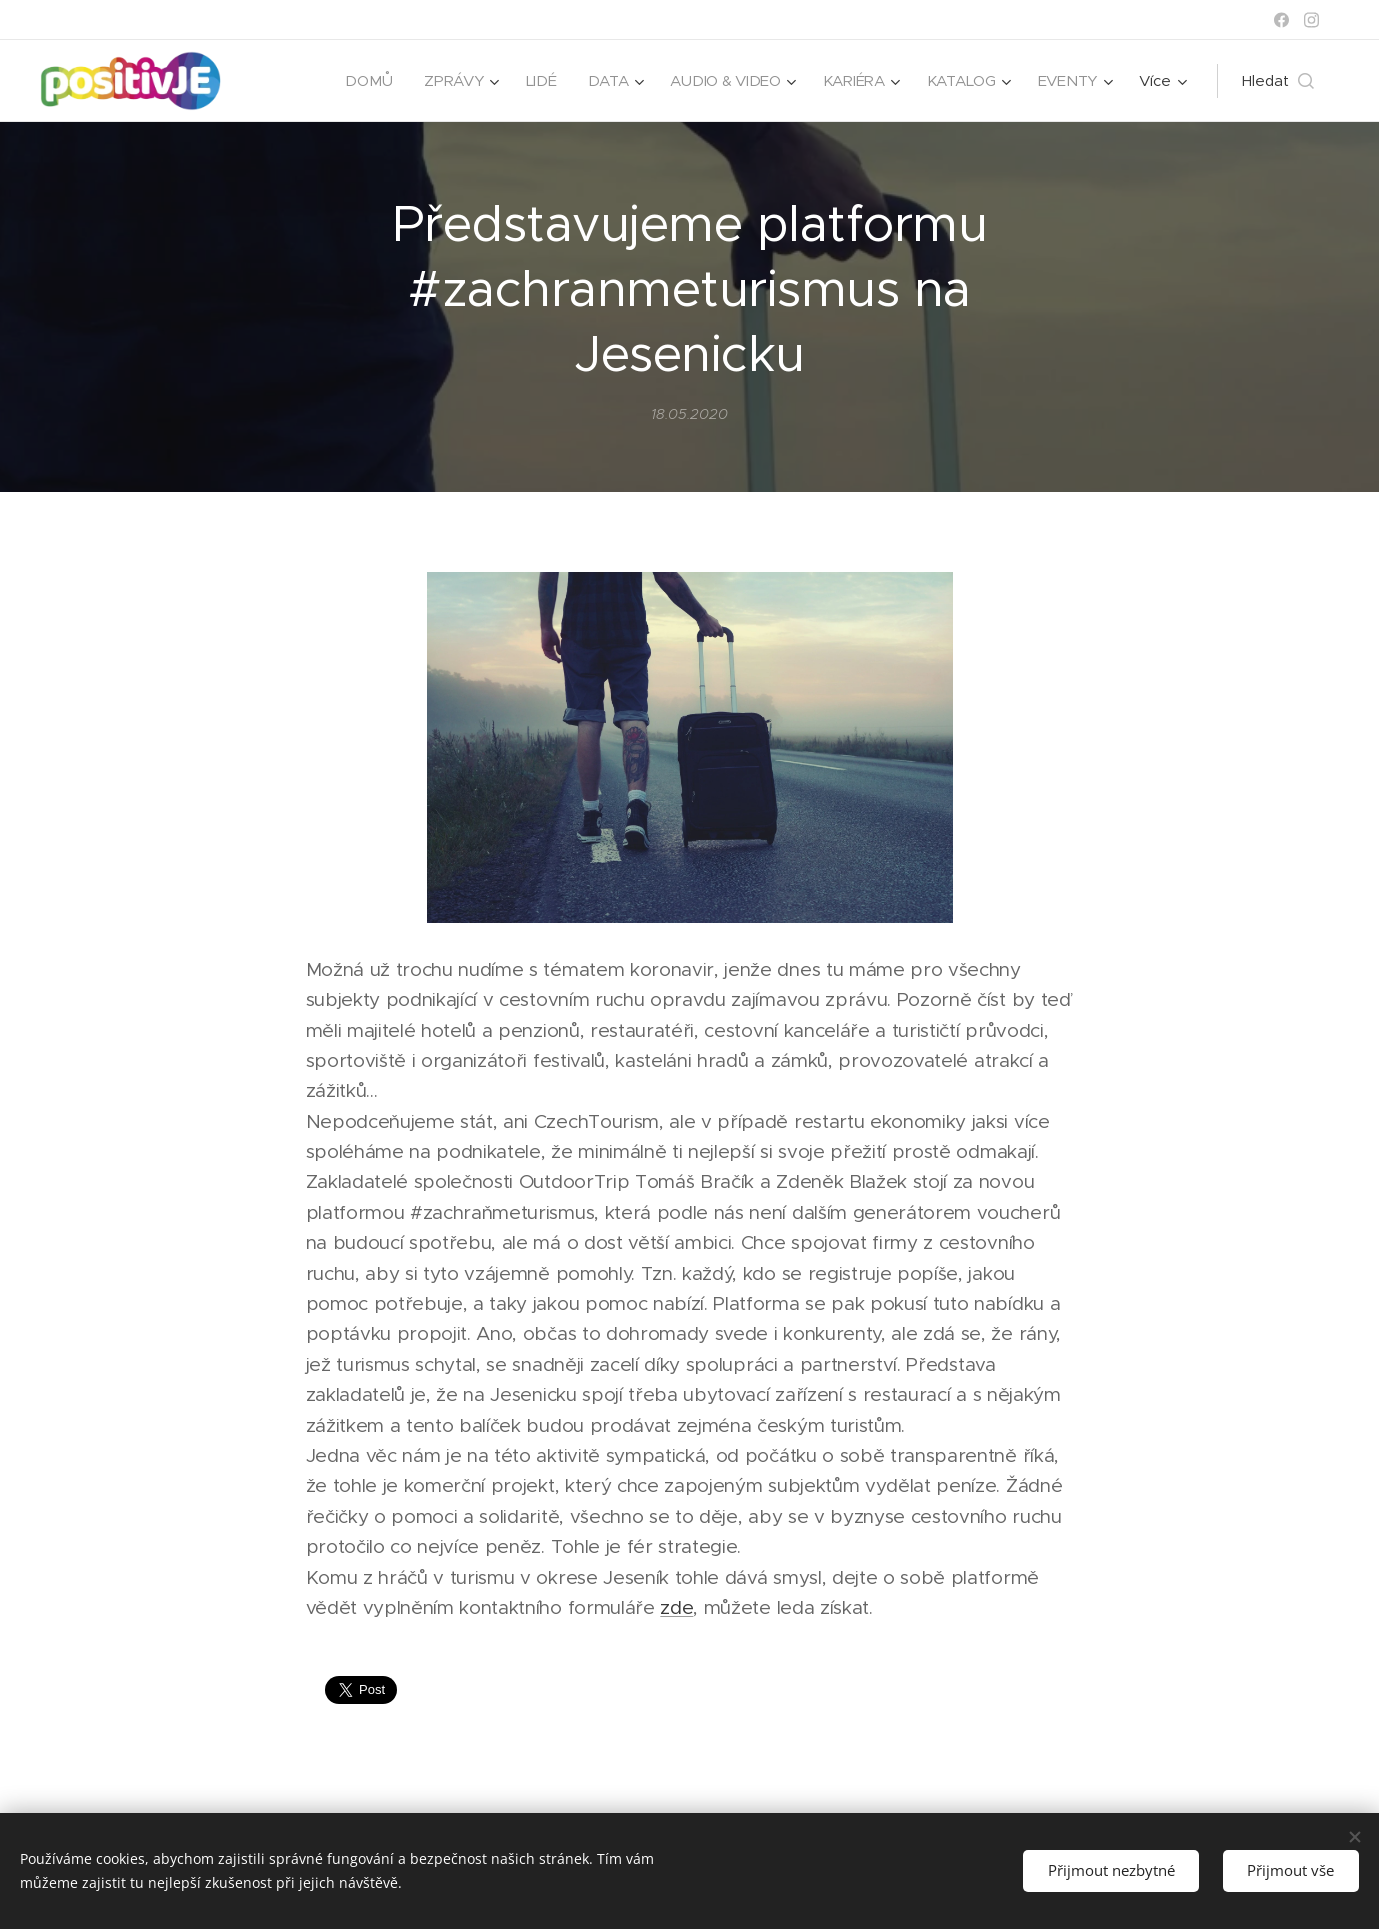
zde (676, 1607)
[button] (1278, 81)
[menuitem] (360, 81)
